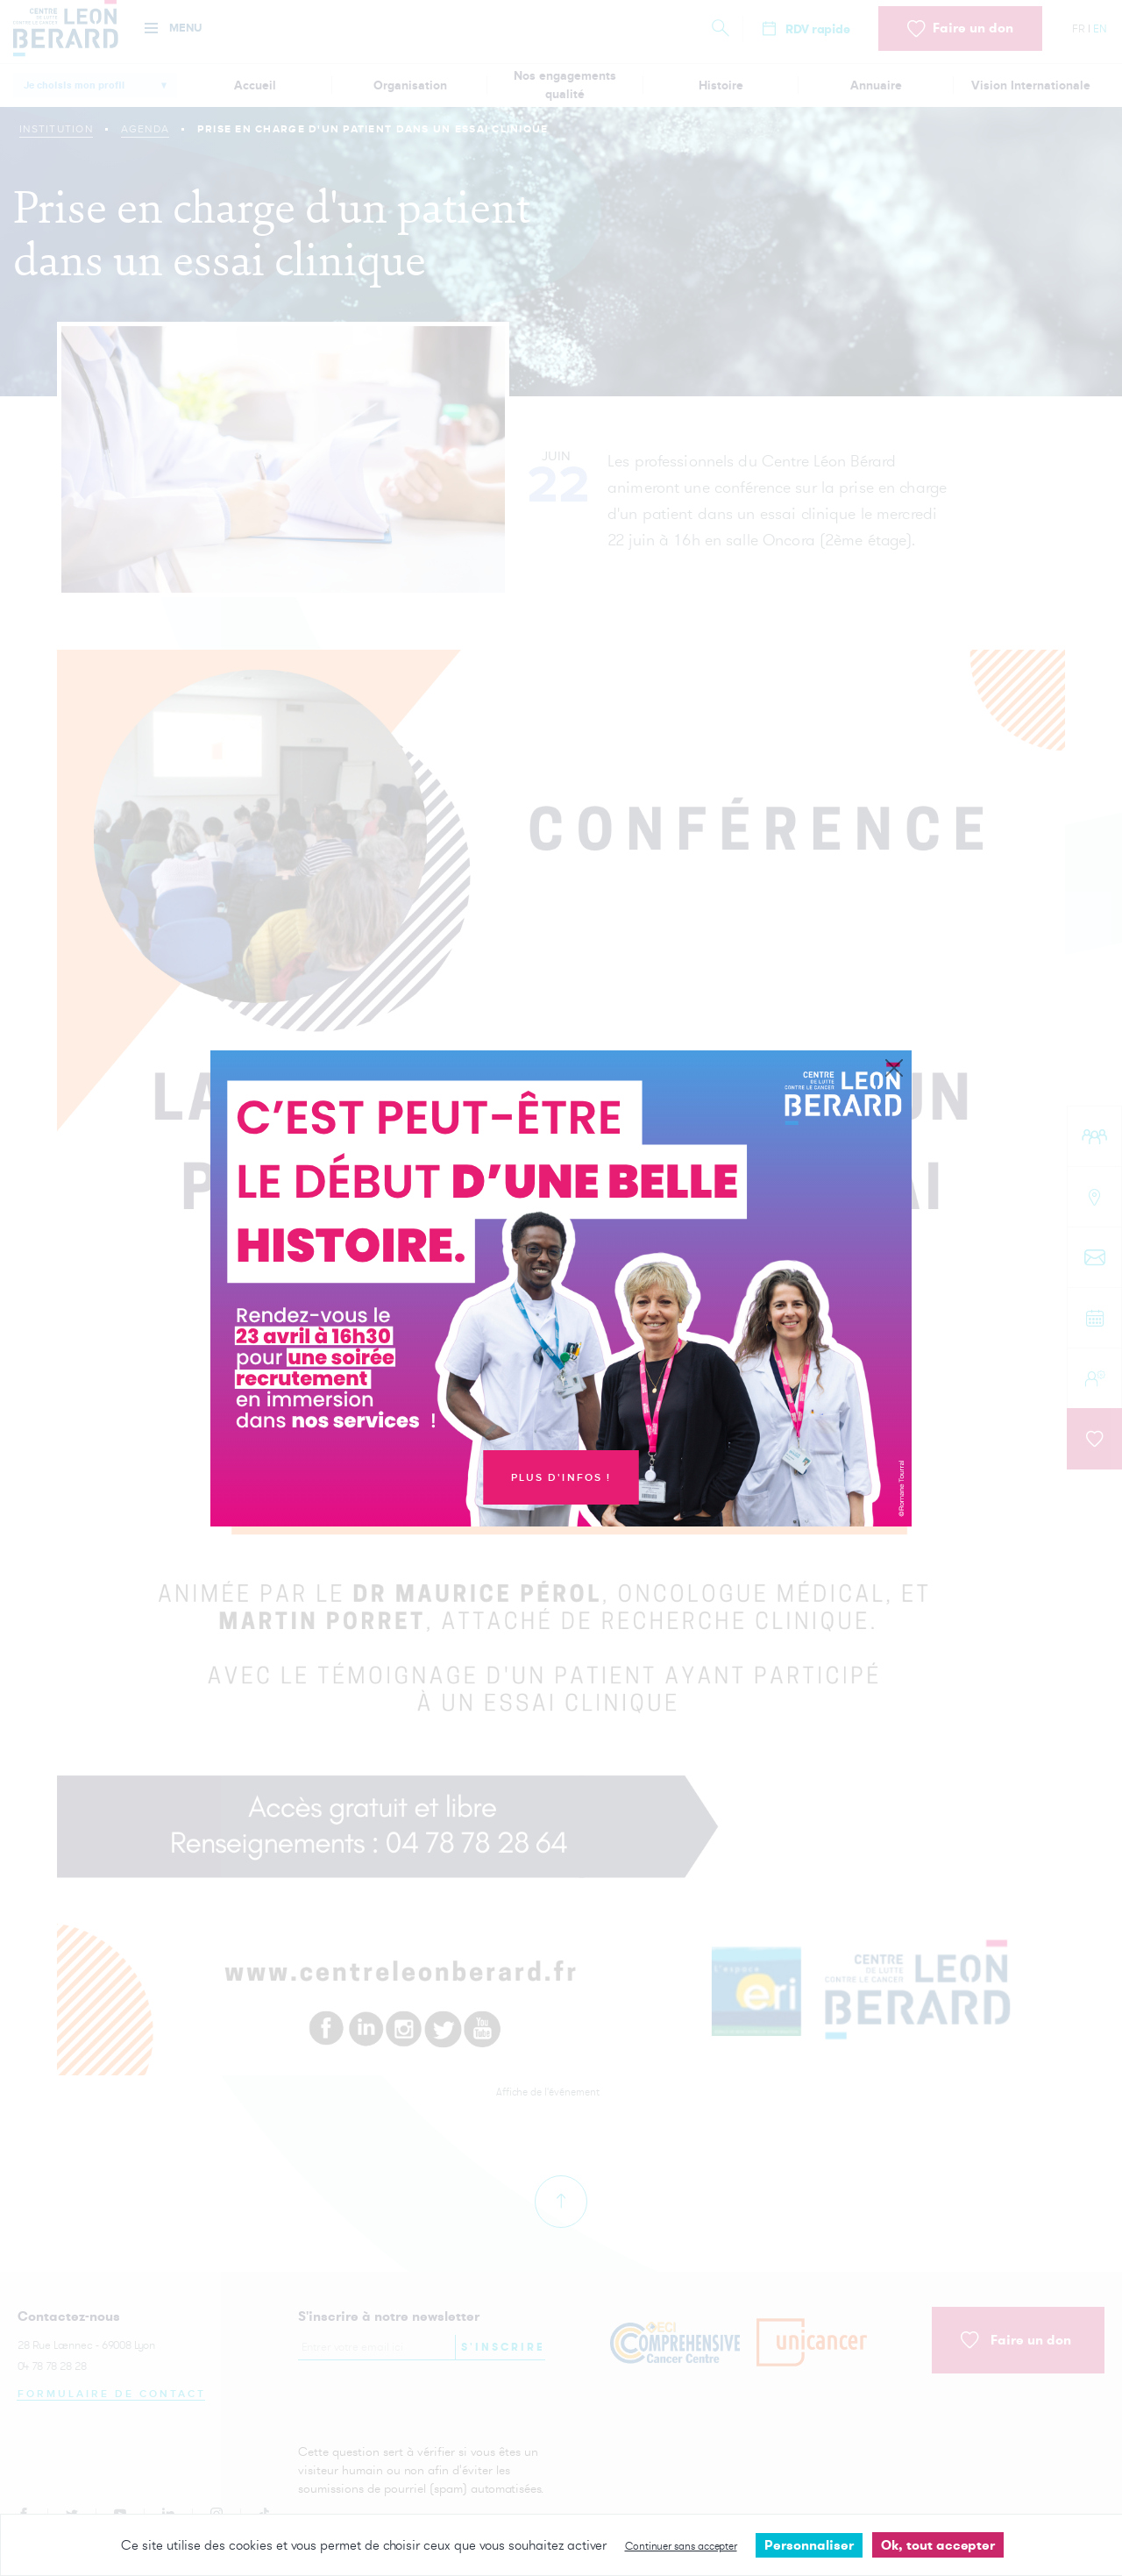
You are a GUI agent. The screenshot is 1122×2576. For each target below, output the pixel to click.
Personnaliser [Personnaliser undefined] (809, 2545)
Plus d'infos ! (561, 1477)
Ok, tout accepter (938, 2545)
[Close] (894, 1068)
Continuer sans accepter (681, 2545)
